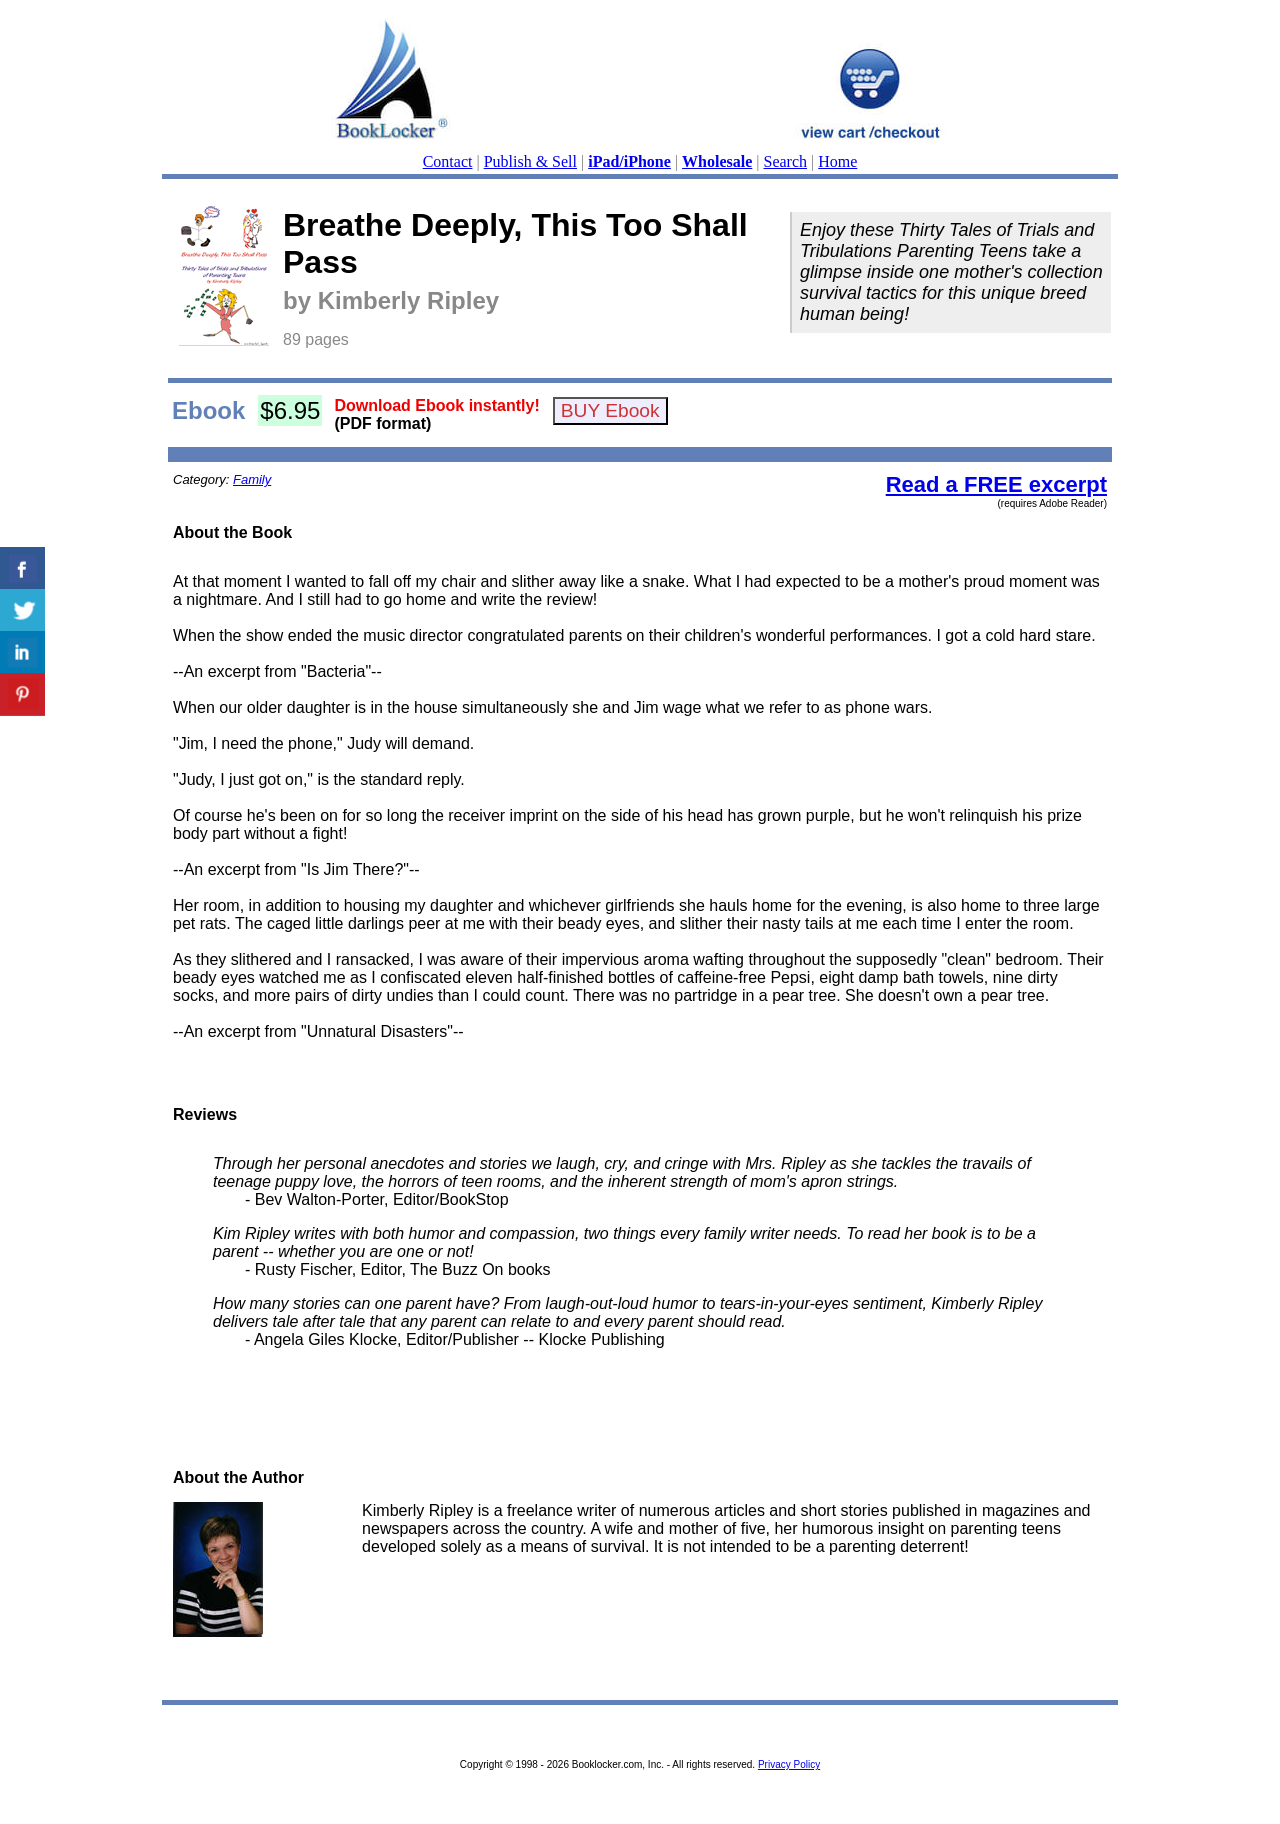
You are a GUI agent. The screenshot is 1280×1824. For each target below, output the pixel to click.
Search (786, 161)
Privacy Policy (789, 1764)
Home (837, 161)
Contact (448, 161)
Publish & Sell (530, 161)
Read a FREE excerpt (996, 484)
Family (252, 479)
